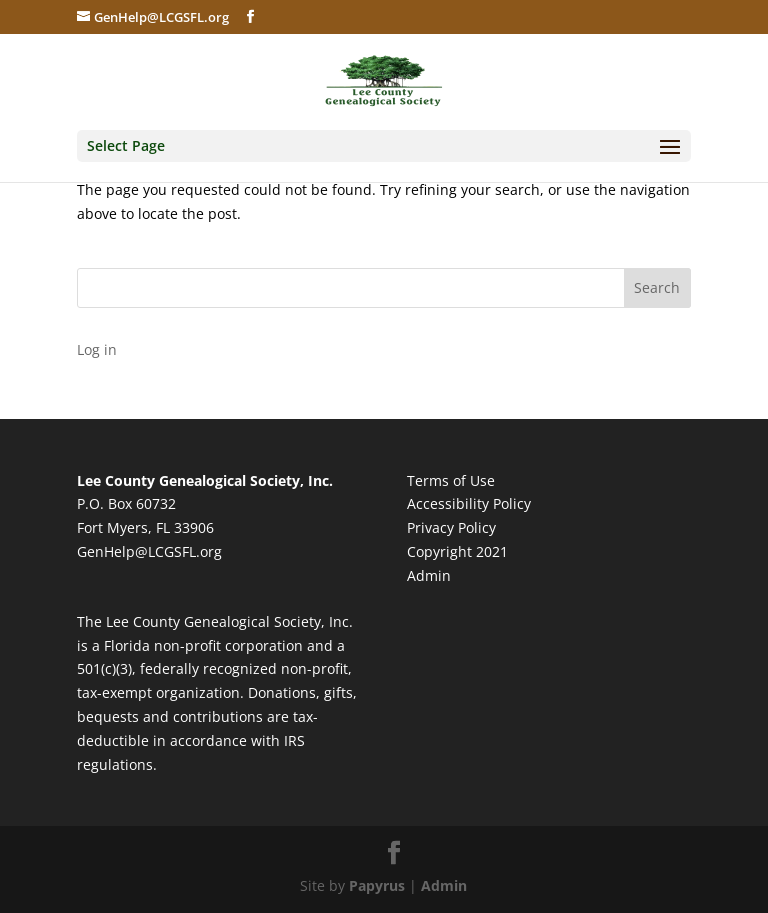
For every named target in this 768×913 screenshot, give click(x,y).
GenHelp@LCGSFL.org (149, 551)
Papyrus (377, 885)
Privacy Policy (451, 527)
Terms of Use (451, 480)
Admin (429, 575)
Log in (97, 349)
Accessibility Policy (469, 503)
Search (657, 287)
